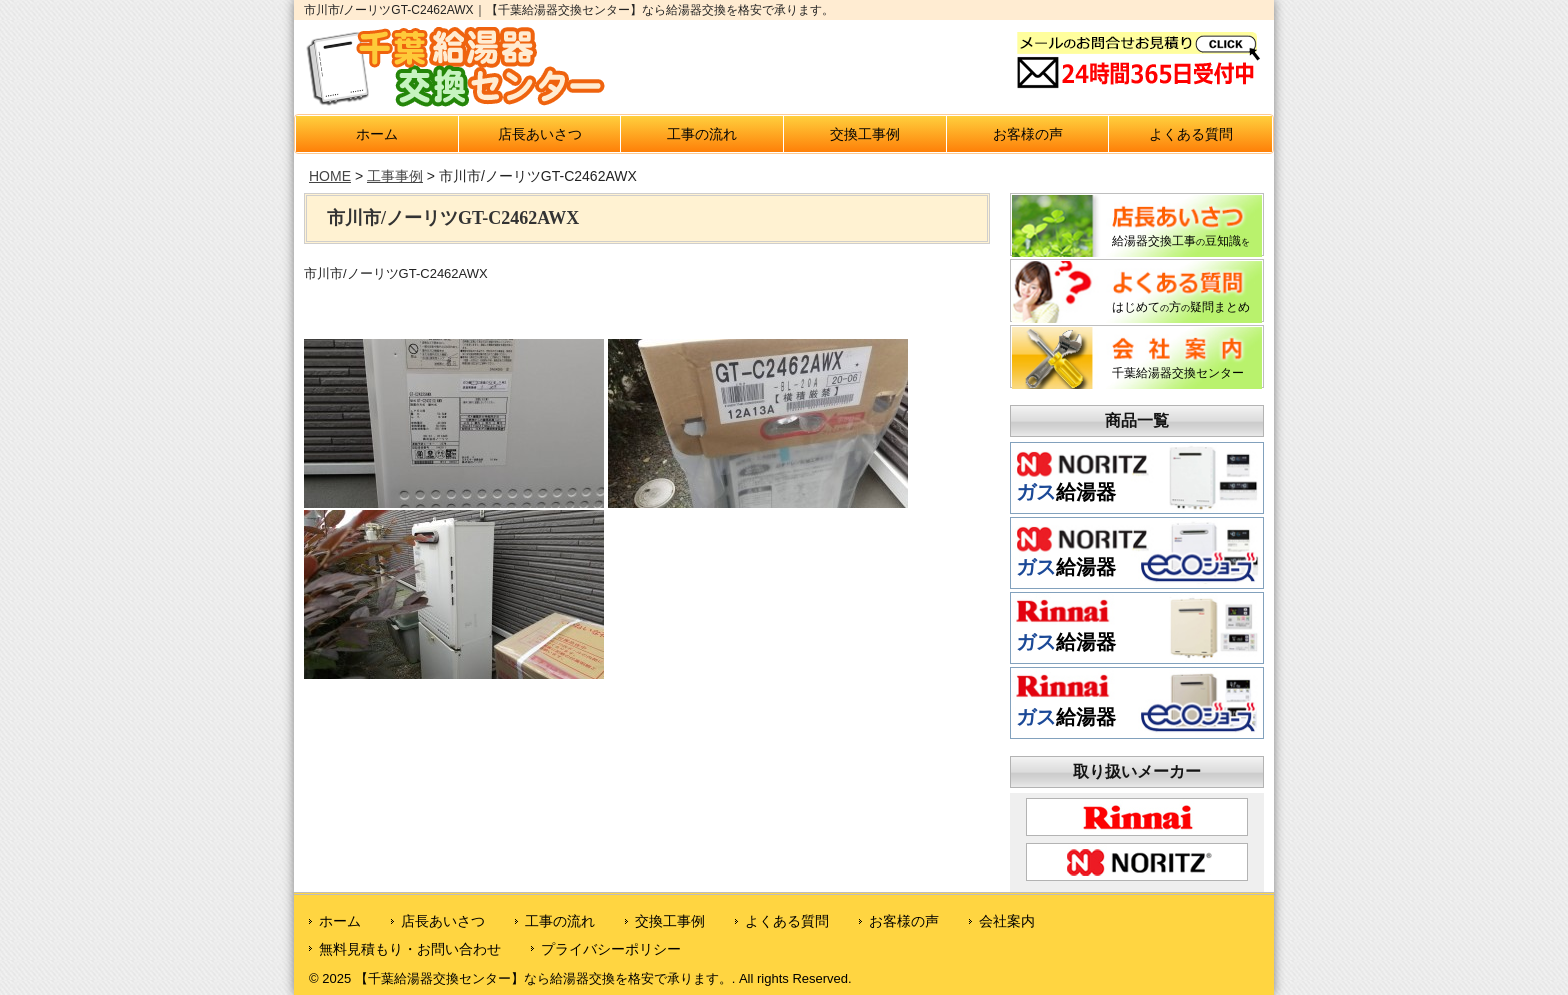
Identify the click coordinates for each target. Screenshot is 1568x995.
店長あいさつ (540, 134)
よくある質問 (1191, 134)
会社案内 (1007, 921)
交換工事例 (865, 134)
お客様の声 (1028, 134)
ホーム (377, 134)
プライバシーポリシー (611, 949)
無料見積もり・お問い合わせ (410, 949)
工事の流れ (702, 134)
